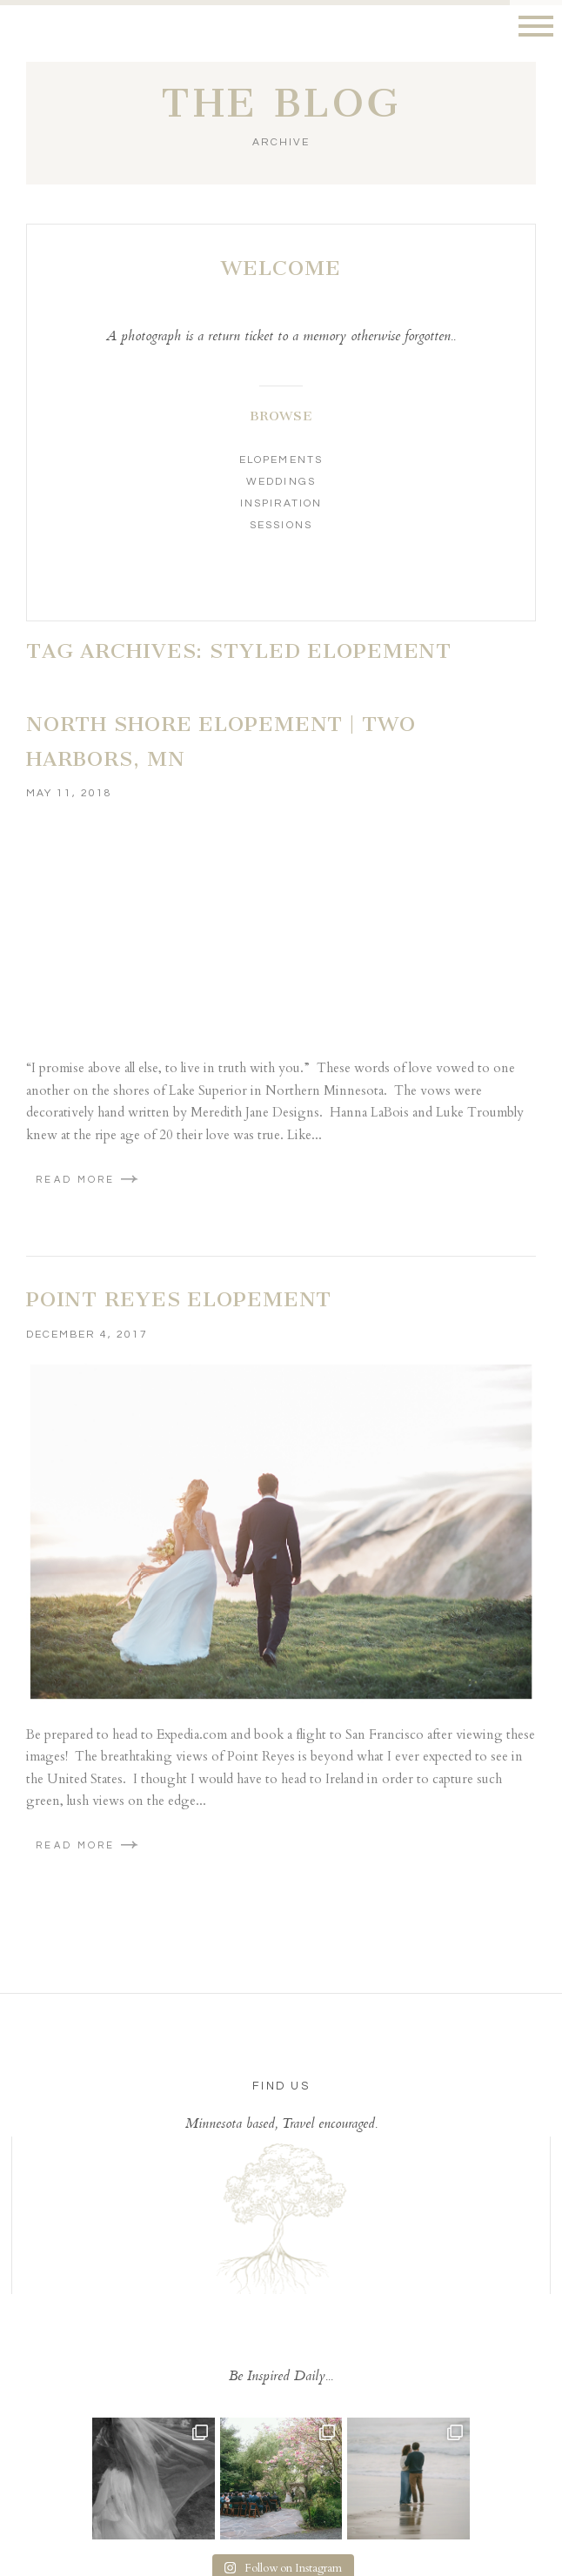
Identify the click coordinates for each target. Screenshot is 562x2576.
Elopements (280, 460)
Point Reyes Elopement (178, 1299)
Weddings (280, 481)
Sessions (280, 525)
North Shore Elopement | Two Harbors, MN (221, 741)
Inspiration (281, 503)
